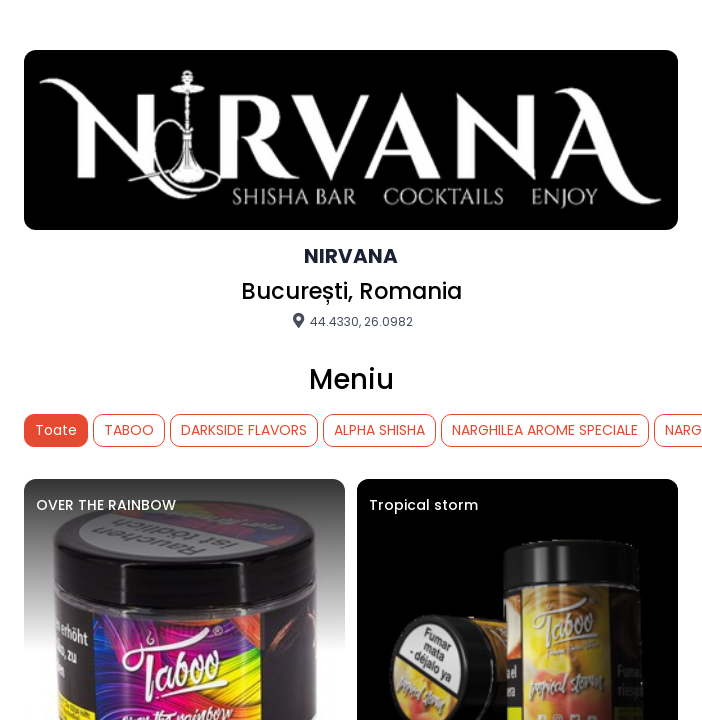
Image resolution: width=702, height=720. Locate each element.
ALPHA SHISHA (379, 430)
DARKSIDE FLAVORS (244, 430)
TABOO (129, 430)
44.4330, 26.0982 (351, 321)
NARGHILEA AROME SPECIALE (545, 430)
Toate (56, 430)
